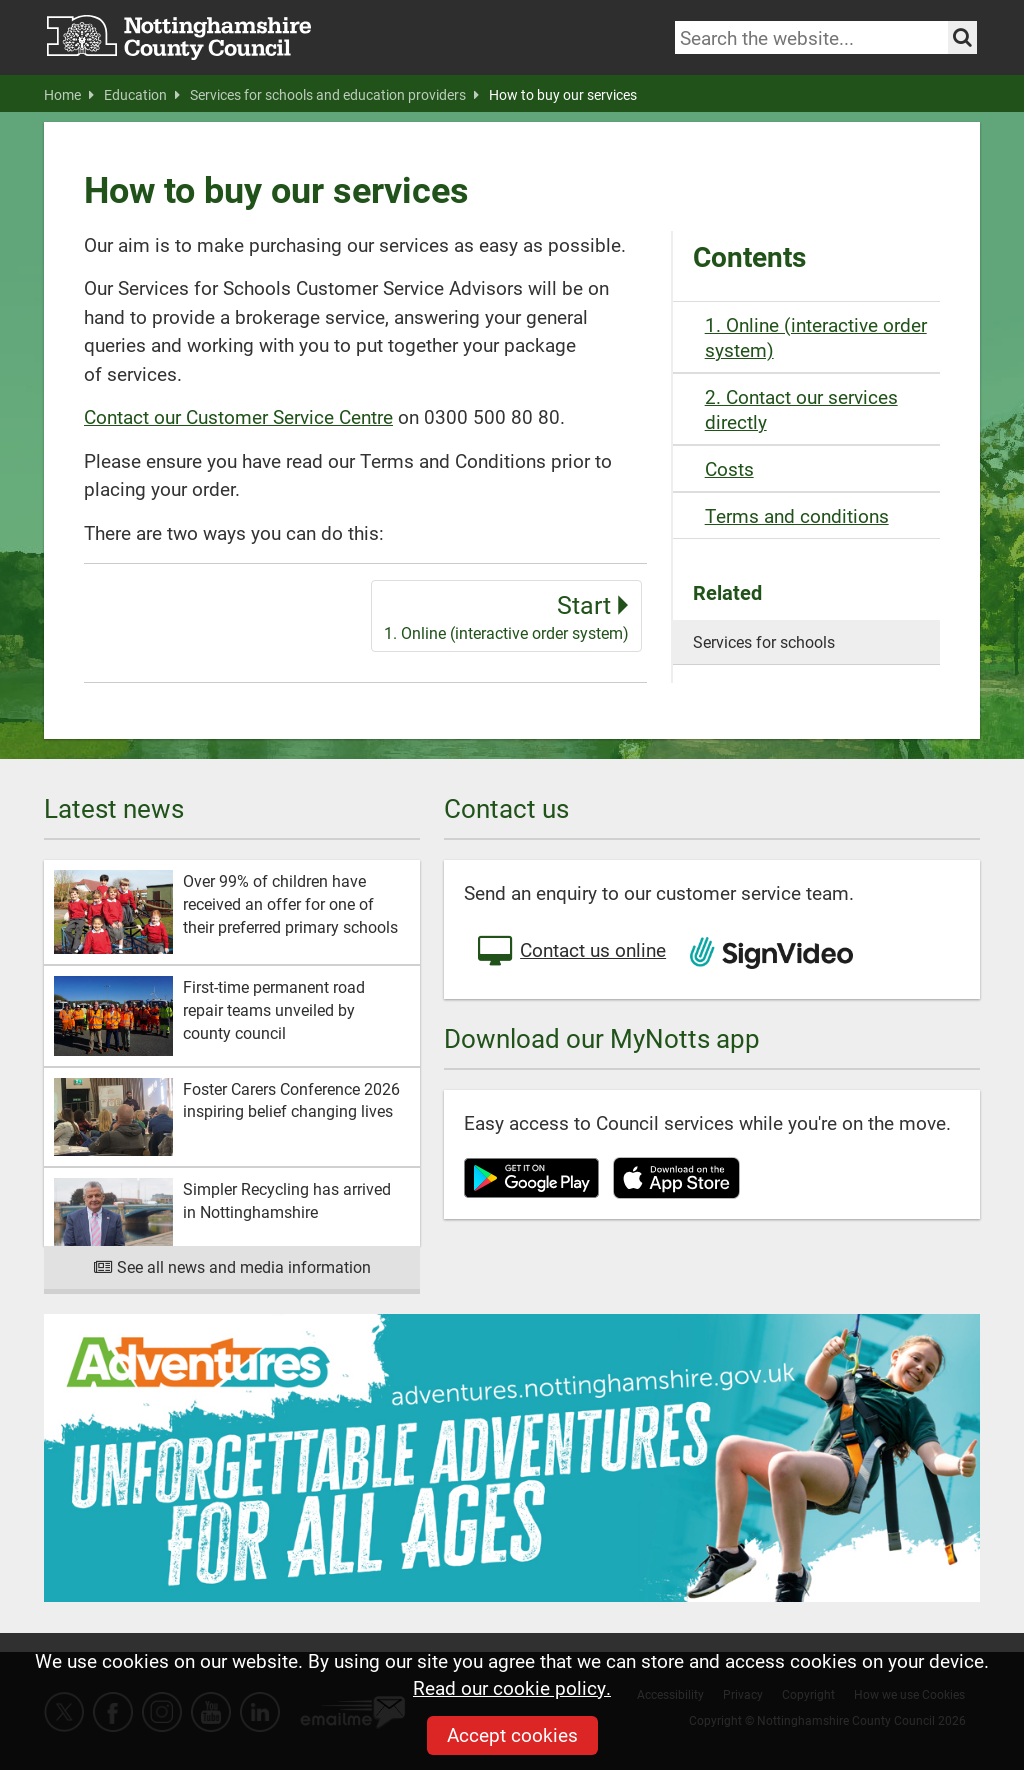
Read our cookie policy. (512, 1687)
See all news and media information (232, 1266)
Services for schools (764, 641)
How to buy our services (563, 95)
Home (69, 95)
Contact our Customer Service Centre (238, 416)
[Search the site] (962, 37)
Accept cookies (512, 1734)
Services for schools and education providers (334, 95)
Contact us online (570, 952)
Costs (729, 468)
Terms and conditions (797, 515)
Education (142, 95)
